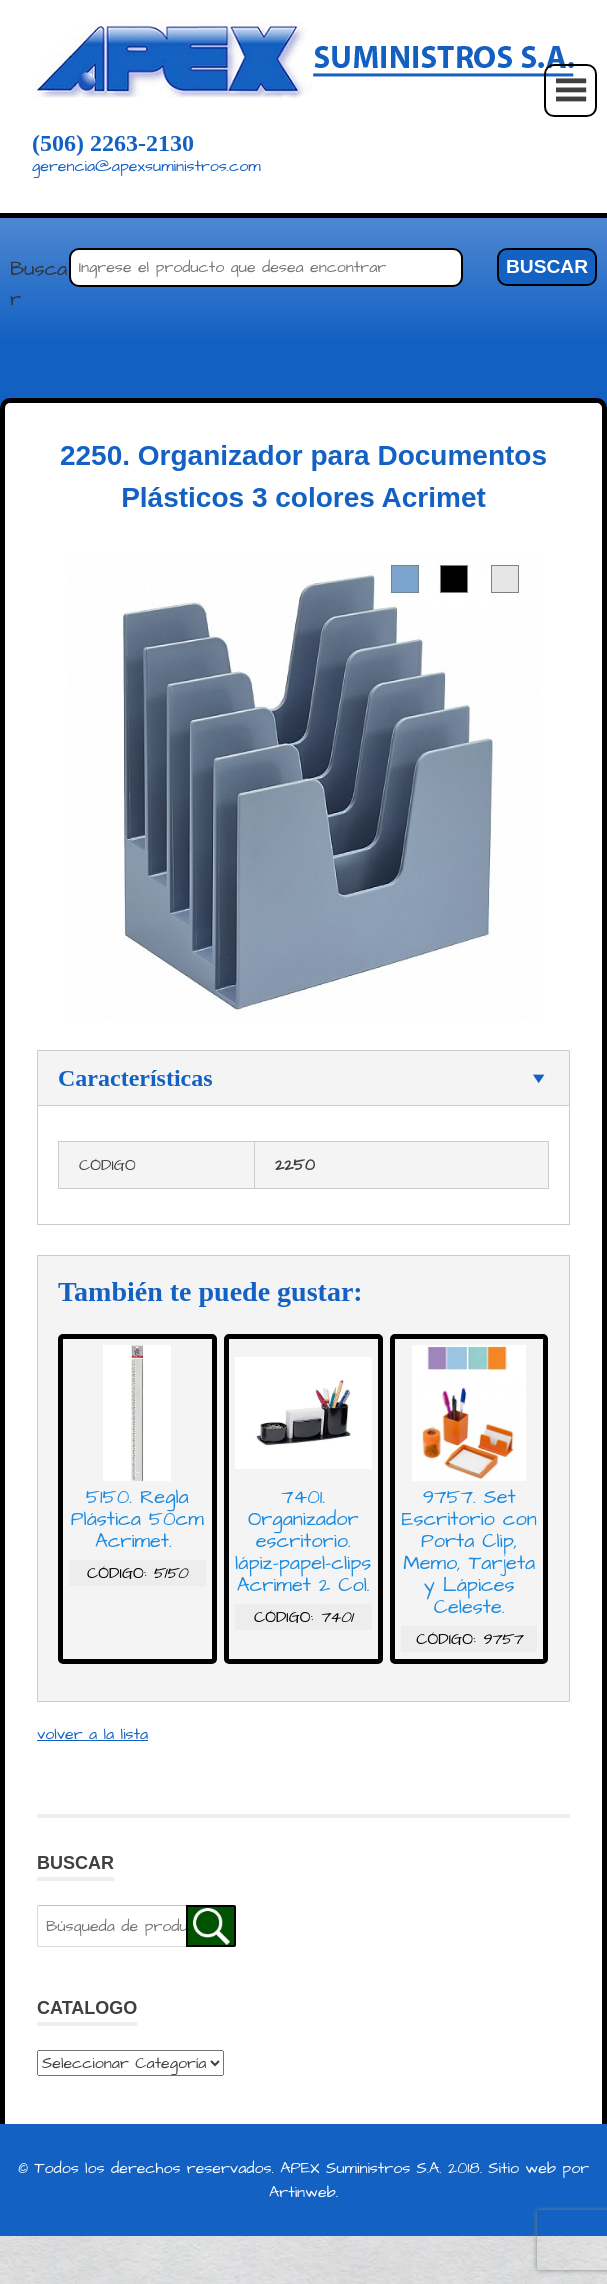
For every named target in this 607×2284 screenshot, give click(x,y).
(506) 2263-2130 (113, 143)
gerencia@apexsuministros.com (146, 166)
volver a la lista (92, 1734)
